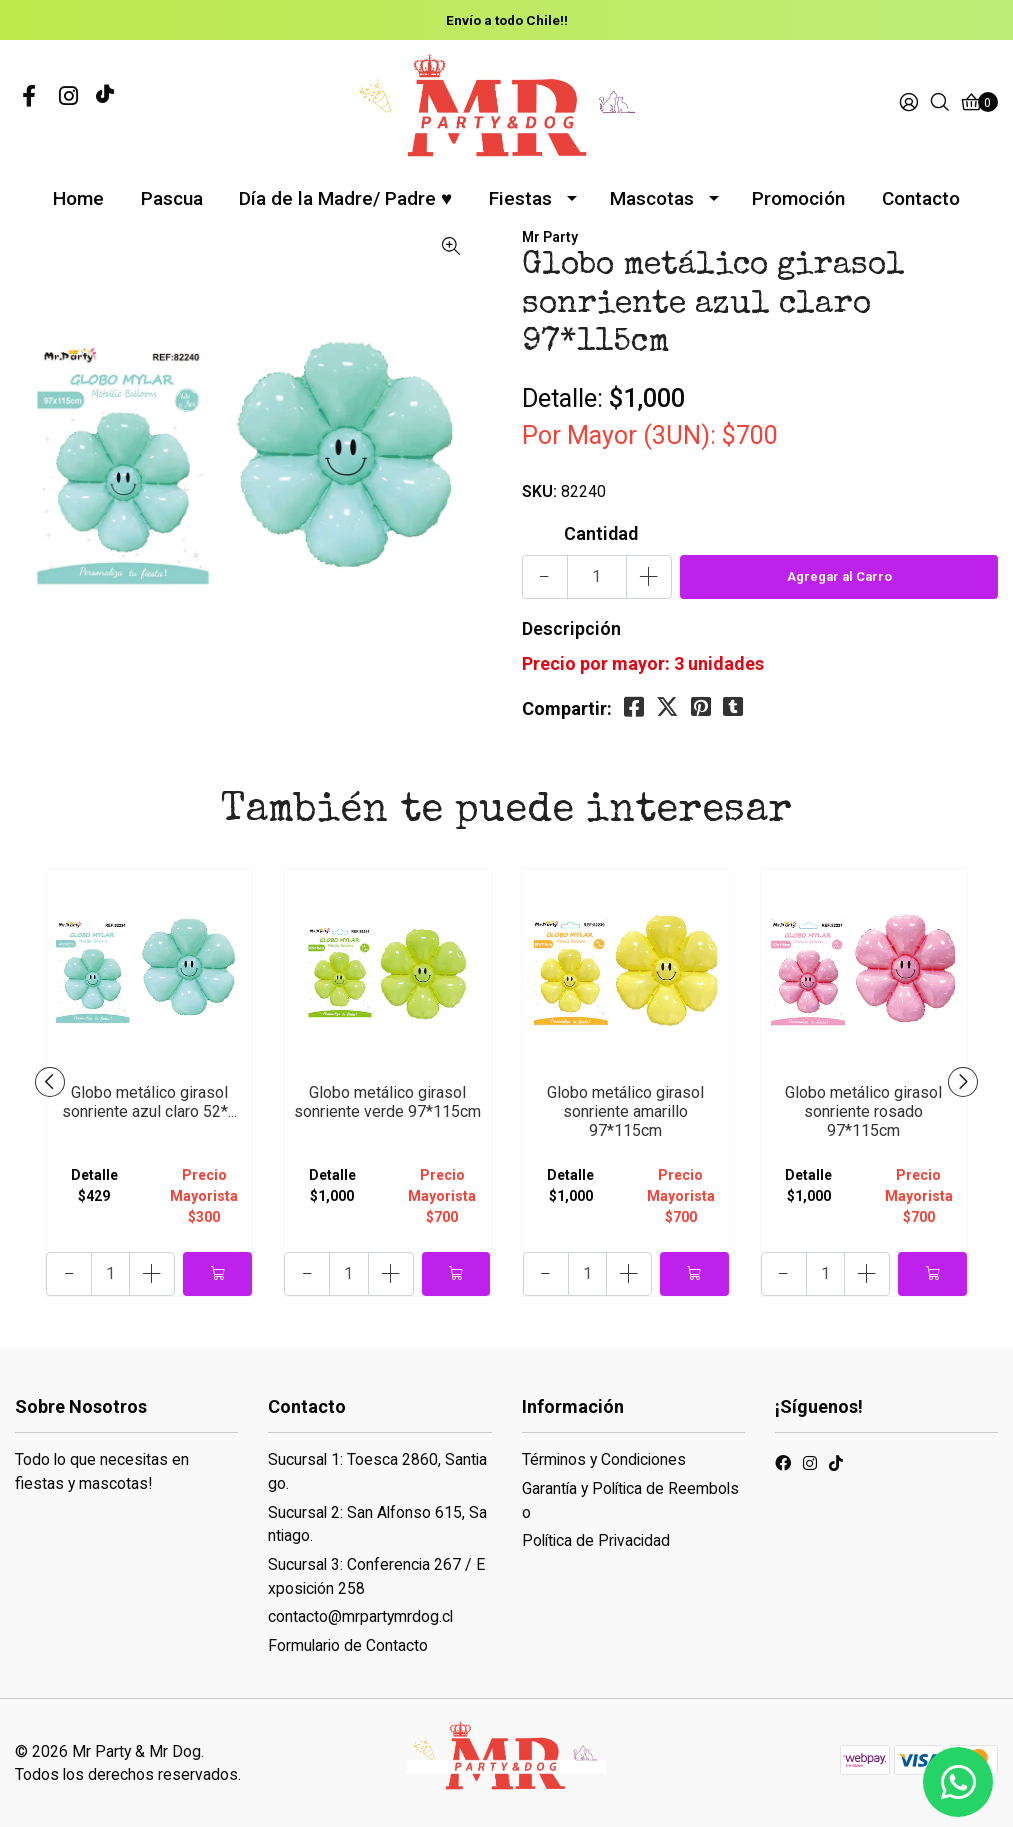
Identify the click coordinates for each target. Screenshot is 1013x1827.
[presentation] (50, 1082)
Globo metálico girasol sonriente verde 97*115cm (387, 1102)
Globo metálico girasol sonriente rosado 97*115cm (863, 1111)
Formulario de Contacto (348, 1645)
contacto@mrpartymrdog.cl (360, 1616)
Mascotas (652, 198)
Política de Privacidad (596, 1540)
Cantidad (601, 533)
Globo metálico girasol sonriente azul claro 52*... (149, 1102)
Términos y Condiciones (604, 1459)
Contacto (921, 198)
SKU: (539, 491)
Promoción (798, 198)
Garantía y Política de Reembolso (630, 1500)
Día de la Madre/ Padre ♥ (345, 198)
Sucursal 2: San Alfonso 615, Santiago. (377, 1524)
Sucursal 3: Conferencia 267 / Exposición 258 (376, 1576)
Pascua (172, 198)
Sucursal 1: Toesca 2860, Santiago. (377, 1471)
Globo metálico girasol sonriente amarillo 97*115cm (625, 1111)
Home (78, 198)
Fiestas (520, 198)
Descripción (571, 628)
